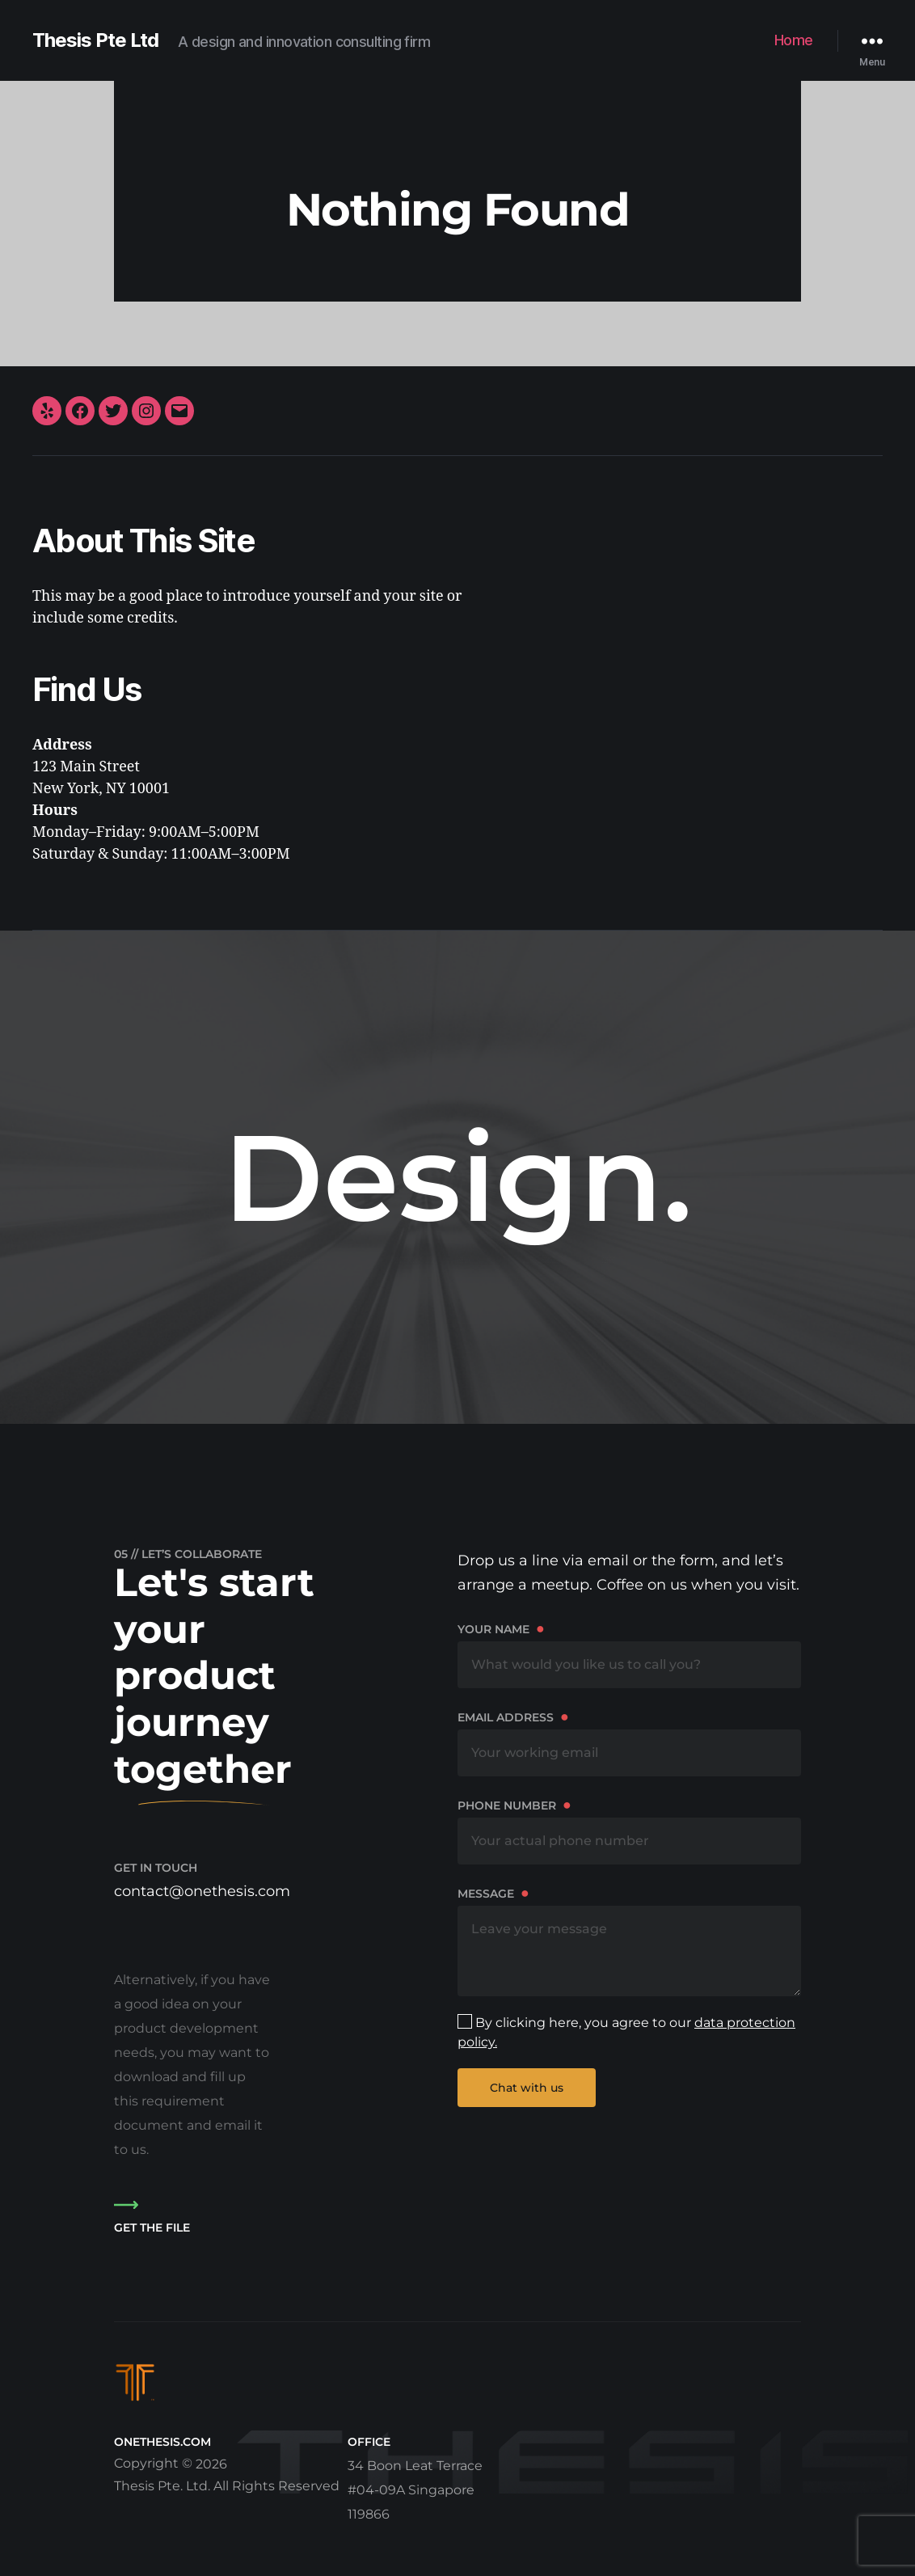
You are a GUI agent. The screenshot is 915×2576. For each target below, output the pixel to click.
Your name (629, 1654)
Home (793, 40)
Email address (629, 1742)
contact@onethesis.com (202, 1891)
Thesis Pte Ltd (95, 40)
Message (629, 1940)
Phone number (629, 1830)
